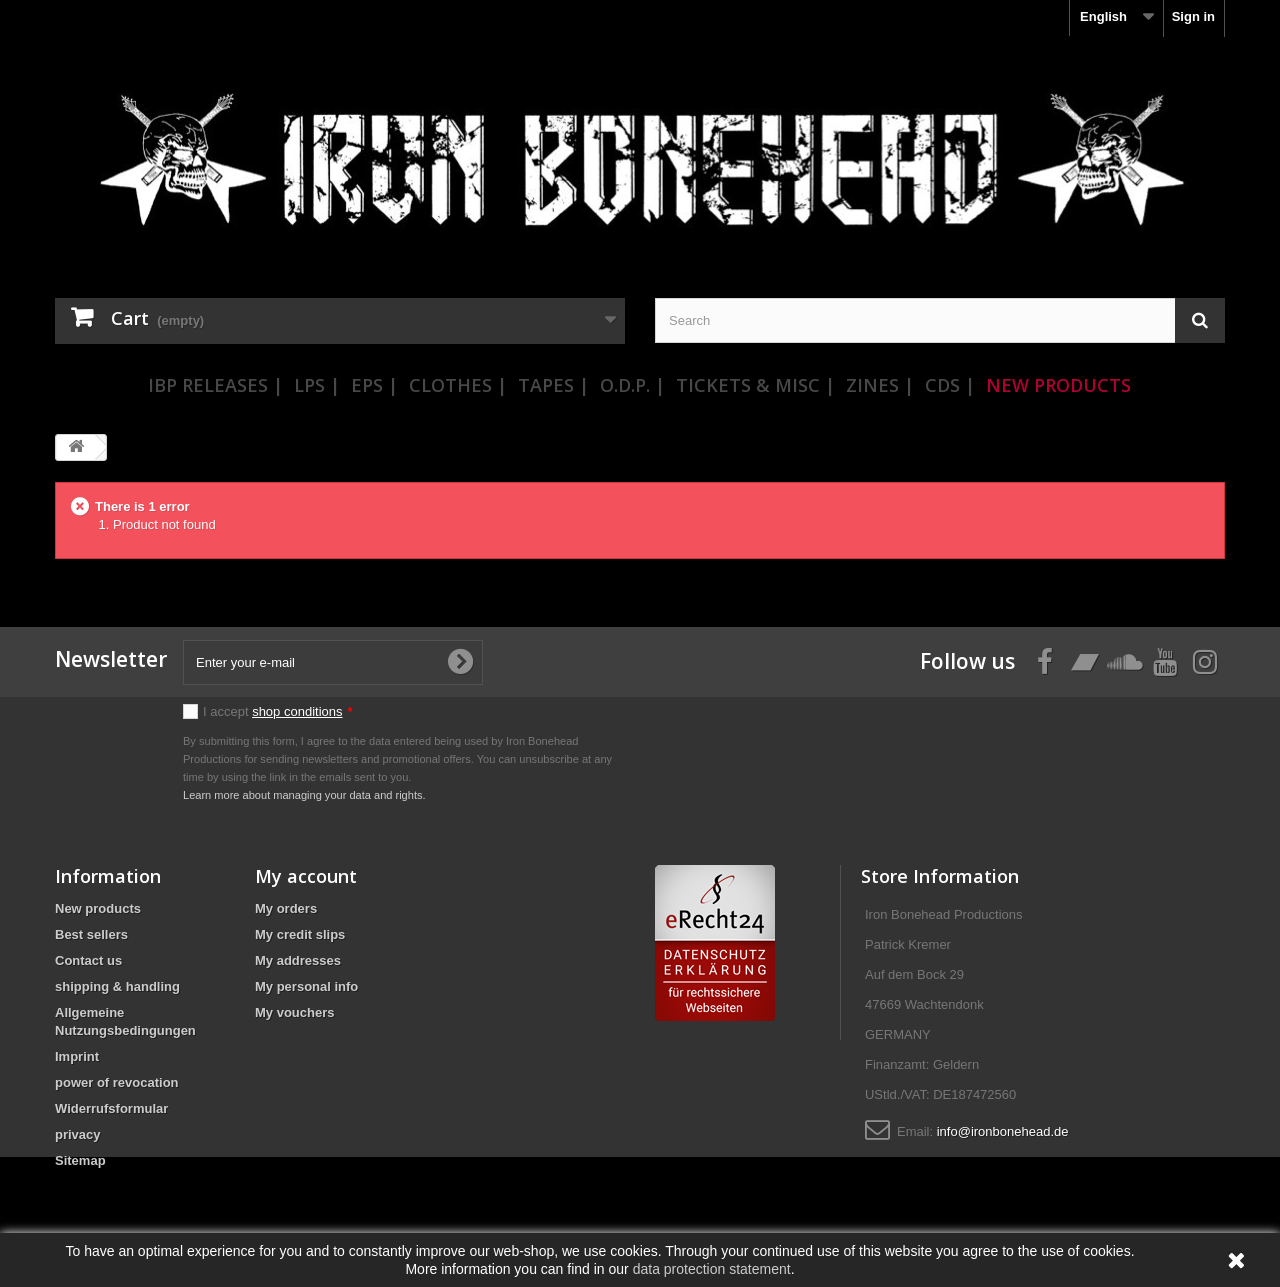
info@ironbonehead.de (1003, 1131)
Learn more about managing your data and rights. (304, 795)
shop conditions (297, 711)
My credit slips (300, 934)
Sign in (1193, 16)
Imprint (77, 1056)
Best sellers (91, 934)
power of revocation (117, 1082)
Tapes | (553, 385)
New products (98, 908)
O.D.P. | (632, 385)
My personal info (306, 986)
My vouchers (294, 1012)
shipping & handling (117, 986)
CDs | (950, 385)
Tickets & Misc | (755, 385)
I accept (278, 711)
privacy (78, 1134)
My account (306, 876)
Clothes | (458, 385)
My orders (286, 908)
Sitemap (80, 1160)
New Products (1058, 385)
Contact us (88, 960)
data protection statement (712, 1269)
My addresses (298, 960)
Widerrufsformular (111, 1108)
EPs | (374, 385)
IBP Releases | (215, 385)
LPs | (317, 385)
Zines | (880, 385)
